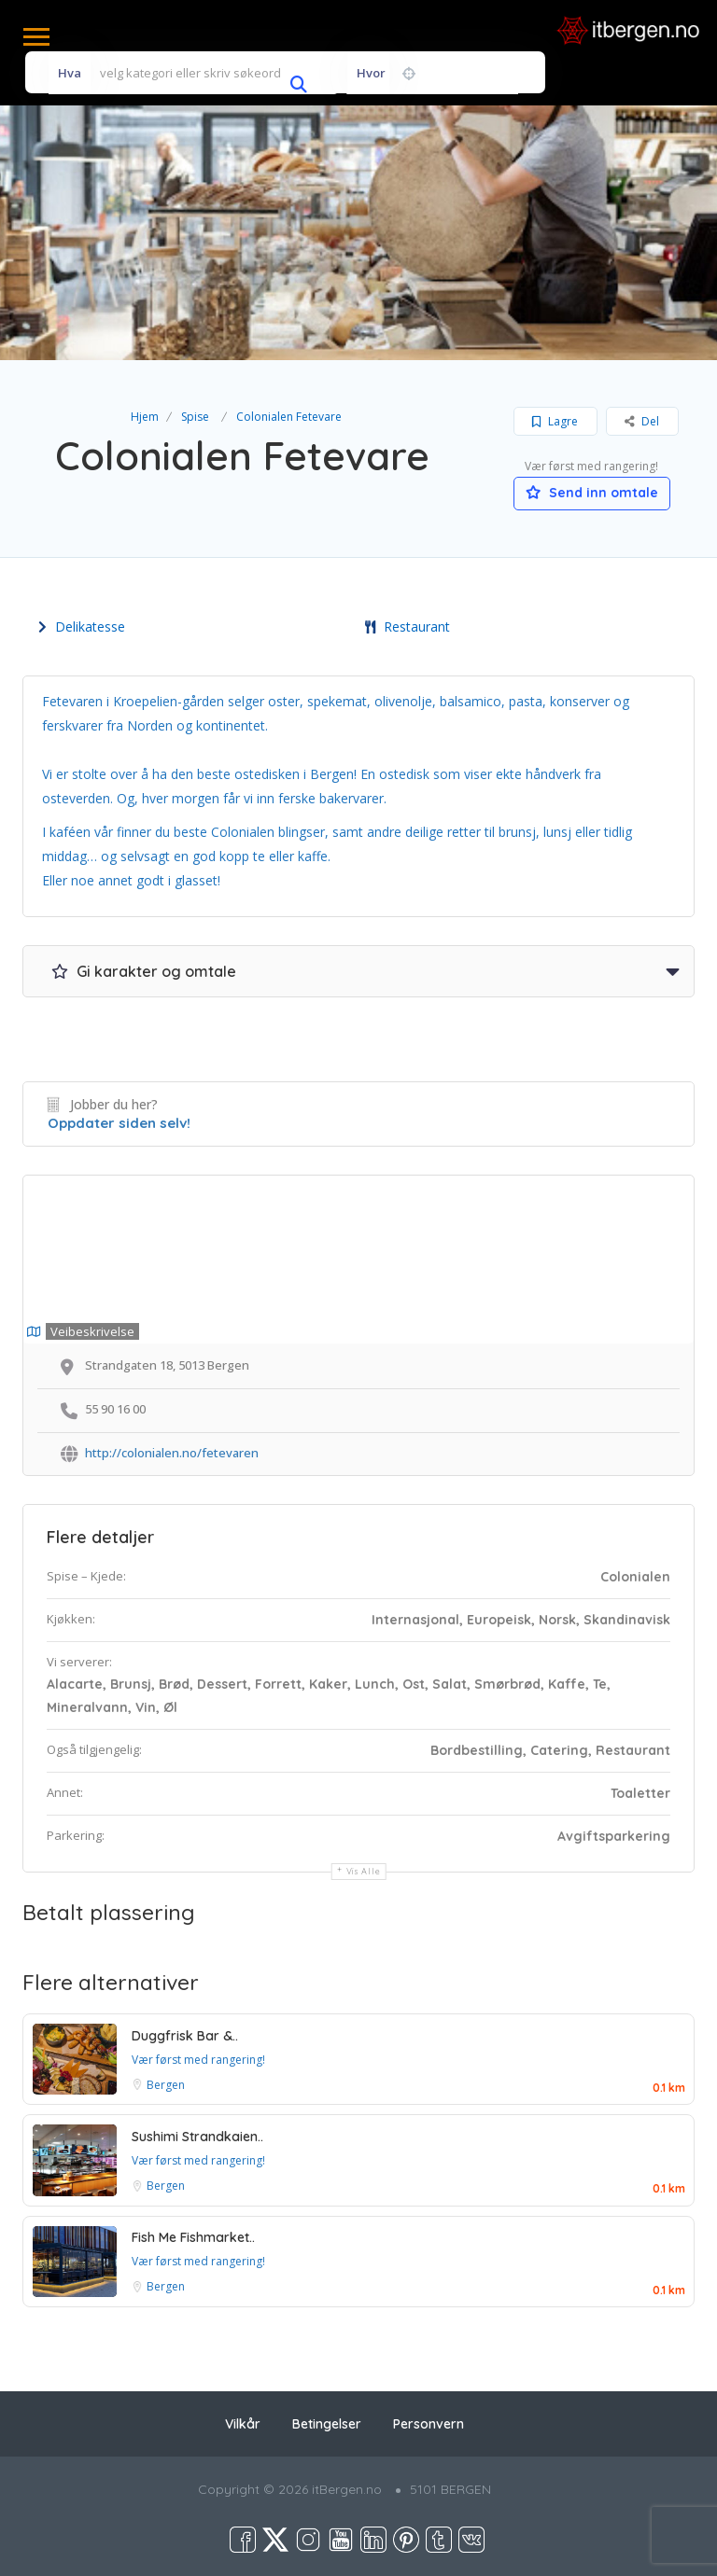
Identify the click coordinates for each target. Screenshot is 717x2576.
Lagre (555, 421)
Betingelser (326, 2424)
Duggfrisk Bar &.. (185, 2035)
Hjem (145, 417)
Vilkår (242, 2424)
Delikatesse (81, 626)
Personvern (428, 2424)
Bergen (166, 2085)
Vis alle (363, 1871)
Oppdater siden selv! (119, 1123)
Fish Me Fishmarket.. (193, 2237)
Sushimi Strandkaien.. (197, 2136)
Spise (195, 417)
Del (642, 421)
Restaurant (407, 626)
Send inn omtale (592, 492)
